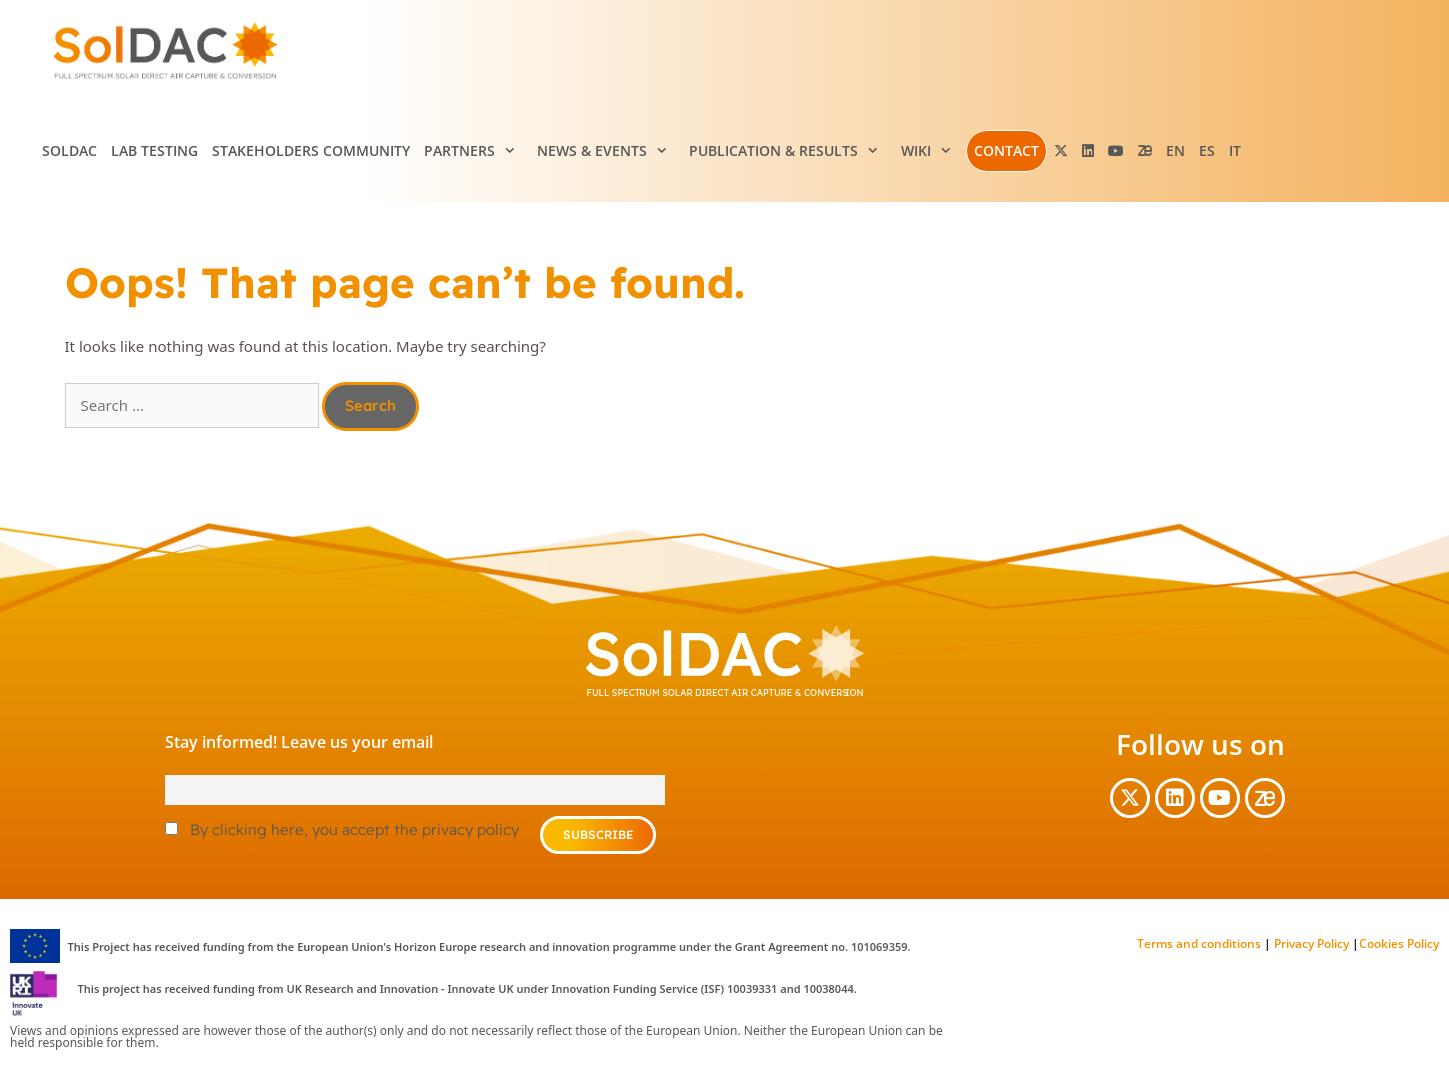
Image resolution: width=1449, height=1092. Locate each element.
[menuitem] (1175, 151)
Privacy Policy (1310, 943)
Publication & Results (791, 151)
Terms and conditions (1199, 943)
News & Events (609, 151)
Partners (477, 151)
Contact (1006, 150)
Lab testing (154, 150)
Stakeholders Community (311, 150)
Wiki (933, 151)
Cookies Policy (1399, 943)
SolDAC (69, 150)
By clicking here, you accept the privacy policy (354, 829)
